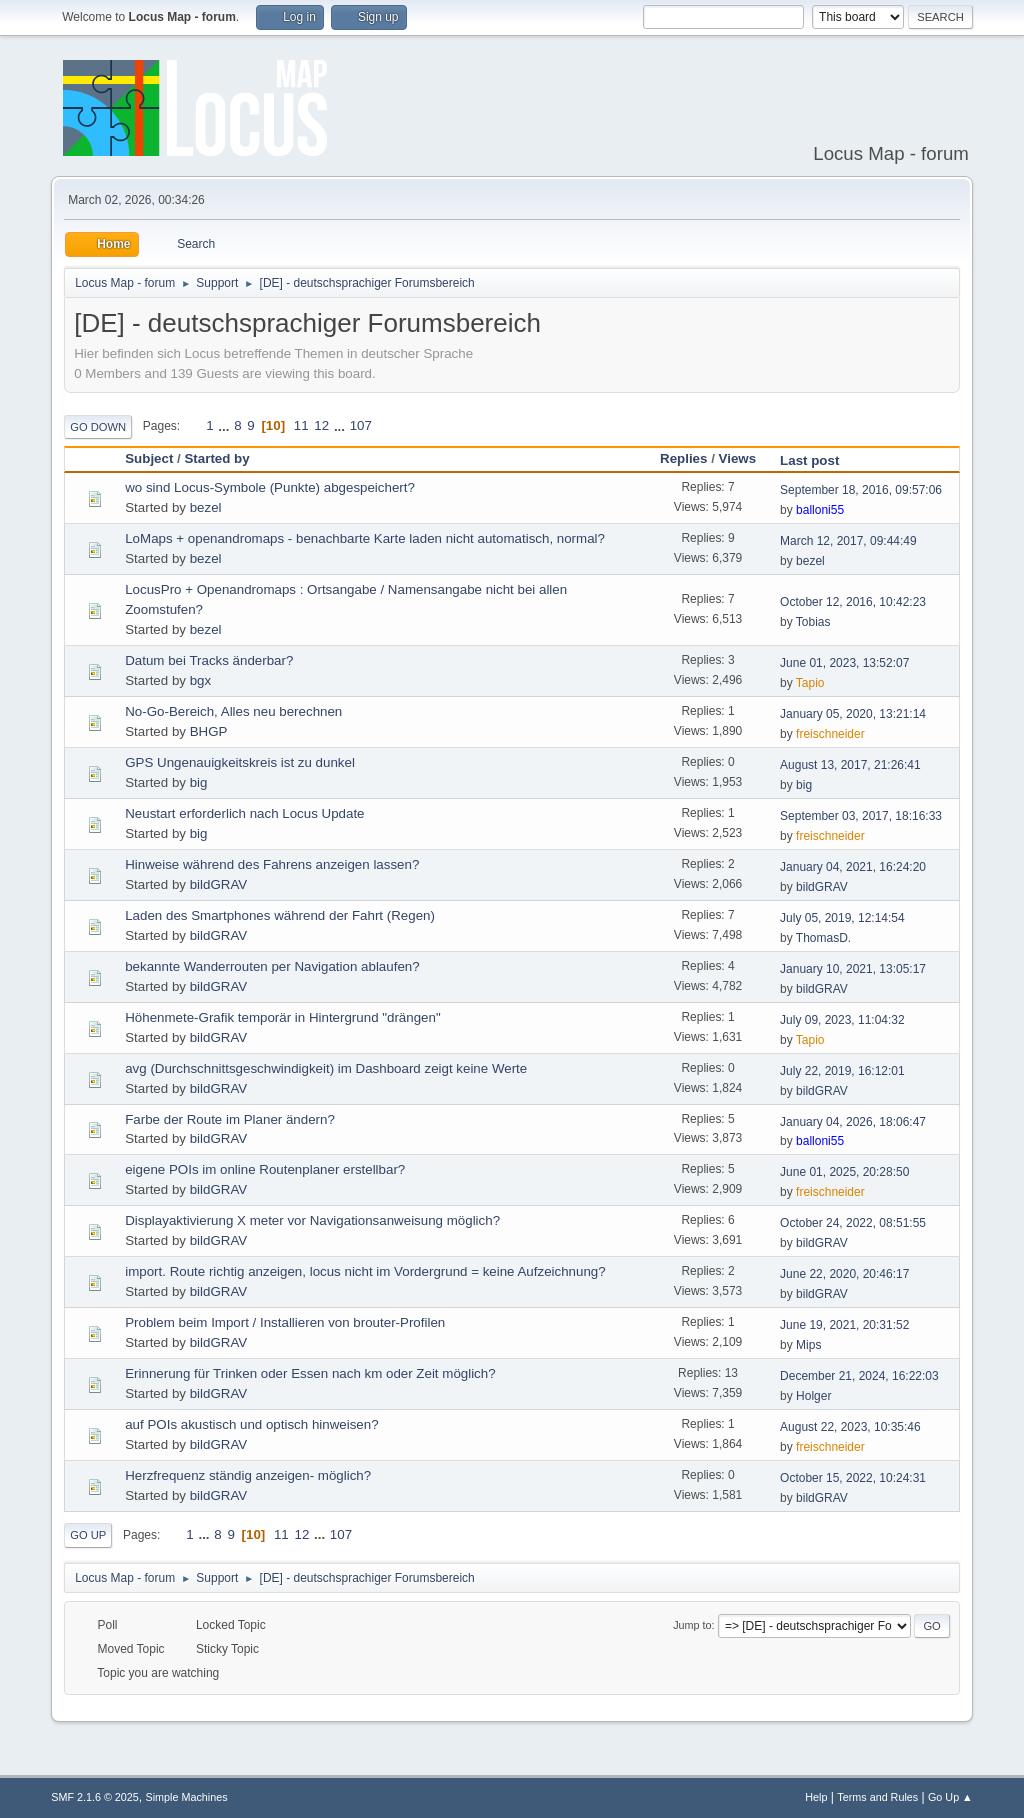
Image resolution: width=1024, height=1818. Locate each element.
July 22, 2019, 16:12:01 (842, 1071)
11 (301, 425)
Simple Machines (187, 1797)
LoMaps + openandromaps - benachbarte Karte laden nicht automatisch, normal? (365, 538)
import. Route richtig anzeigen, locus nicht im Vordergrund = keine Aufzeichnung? (365, 1271)
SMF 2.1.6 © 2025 (95, 1797)
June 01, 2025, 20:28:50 (844, 1172)
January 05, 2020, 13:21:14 (853, 714)
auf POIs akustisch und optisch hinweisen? (251, 1424)
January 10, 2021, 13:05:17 (853, 969)
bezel (206, 507)
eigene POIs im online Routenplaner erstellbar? (265, 1169)
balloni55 (820, 510)
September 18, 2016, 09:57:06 (861, 490)
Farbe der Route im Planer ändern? (230, 1119)
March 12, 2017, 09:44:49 (848, 541)
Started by (225, 458)
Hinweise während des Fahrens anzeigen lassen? (272, 864)
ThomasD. (823, 938)
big (199, 782)
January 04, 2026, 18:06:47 (853, 1122)
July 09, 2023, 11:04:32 (842, 1020)
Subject (149, 458)
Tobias (813, 622)
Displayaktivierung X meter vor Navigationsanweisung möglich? (312, 1220)
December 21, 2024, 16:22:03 (859, 1376)
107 (361, 425)
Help (816, 1797)
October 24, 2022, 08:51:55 (853, 1223)
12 (321, 425)
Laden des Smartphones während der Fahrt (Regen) (280, 915)
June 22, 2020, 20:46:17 (844, 1274)
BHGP (209, 731)
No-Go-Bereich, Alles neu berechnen (233, 711)
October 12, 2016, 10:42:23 (853, 602)
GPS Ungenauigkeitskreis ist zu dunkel (240, 762)
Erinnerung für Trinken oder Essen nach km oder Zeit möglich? (310, 1373)
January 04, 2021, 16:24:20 (853, 867)
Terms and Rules (877, 1797)
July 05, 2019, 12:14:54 (842, 918)
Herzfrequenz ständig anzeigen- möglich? (248, 1475)
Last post (809, 460)
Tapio (810, 683)
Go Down (98, 427)
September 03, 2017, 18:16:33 (861, 816)
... (225, 425)
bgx (201, 680)
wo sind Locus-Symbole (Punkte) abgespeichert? (270, 487)
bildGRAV (219, 884)
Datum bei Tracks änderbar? (209, 660)
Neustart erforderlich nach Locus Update (244, 813)
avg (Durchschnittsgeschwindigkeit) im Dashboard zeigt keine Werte (326, 1068)
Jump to (692, 1625)
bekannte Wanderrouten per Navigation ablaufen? (272, 966)
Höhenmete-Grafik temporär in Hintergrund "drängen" (282, 1017)
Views (738, 458)
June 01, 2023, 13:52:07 (844, 663)
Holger (813, 1396)
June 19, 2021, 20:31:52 (844, 1325)
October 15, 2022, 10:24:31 (853, 1478)
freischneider (830, 734)
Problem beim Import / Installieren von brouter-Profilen (285, 1322)
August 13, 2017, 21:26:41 (850, 765)
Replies (683, 458)
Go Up (88, 1535)
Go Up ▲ (950, 1797)
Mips (808, 1345)
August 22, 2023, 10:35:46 (850, 1427)
